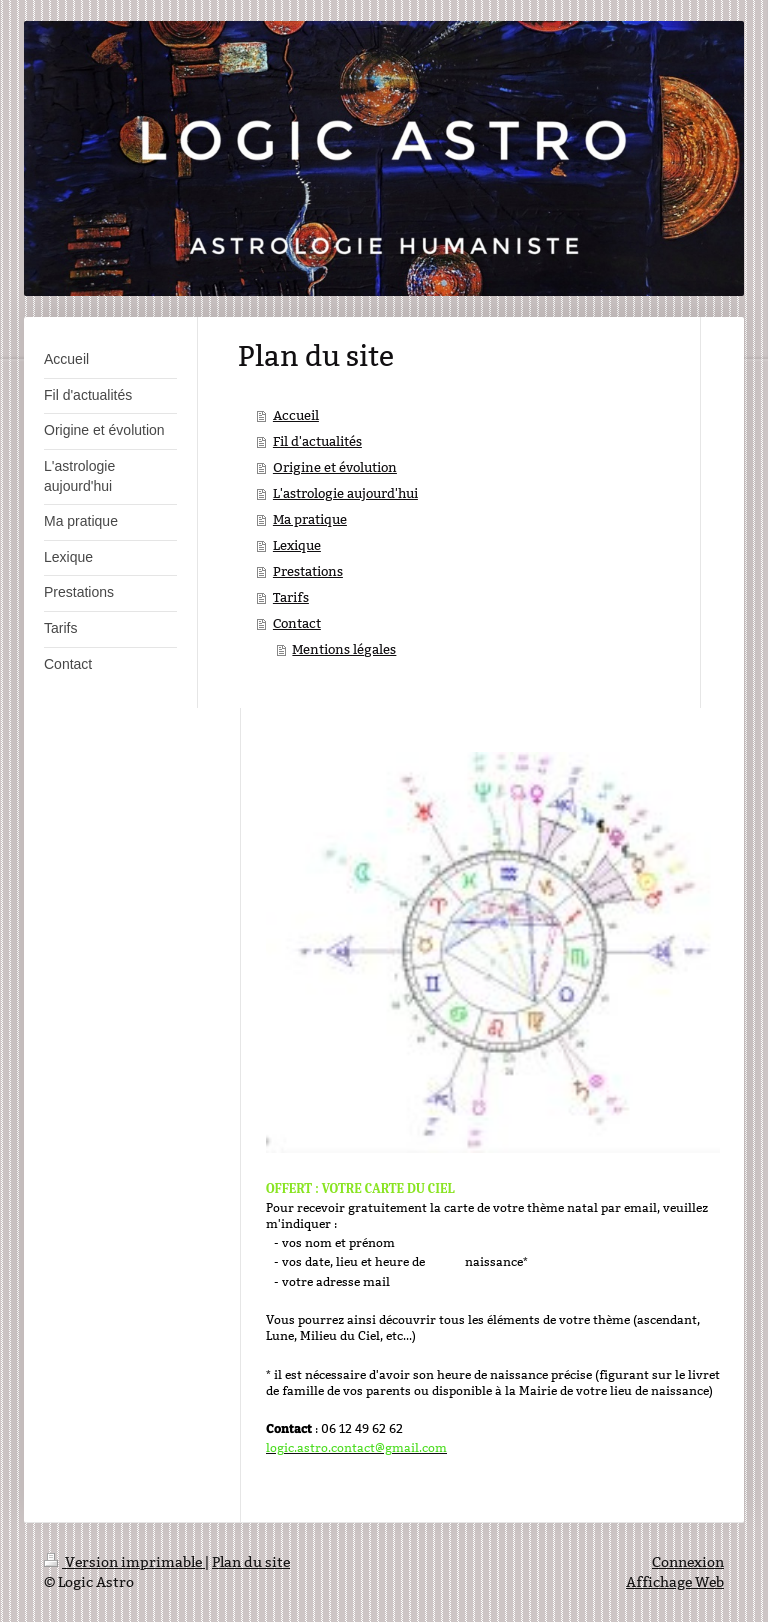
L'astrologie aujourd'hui (345, 493)
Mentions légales (344, 649)
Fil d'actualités (317, 441)
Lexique (297, 545)
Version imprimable (124, 1562)
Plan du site (251, 1562)
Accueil (296, 415)
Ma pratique (310, 519)
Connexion (688, 1562)
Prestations (308, 571)
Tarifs (291, 597)
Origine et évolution (335, 467)
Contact (297, 623)
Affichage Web (675, 1582)
